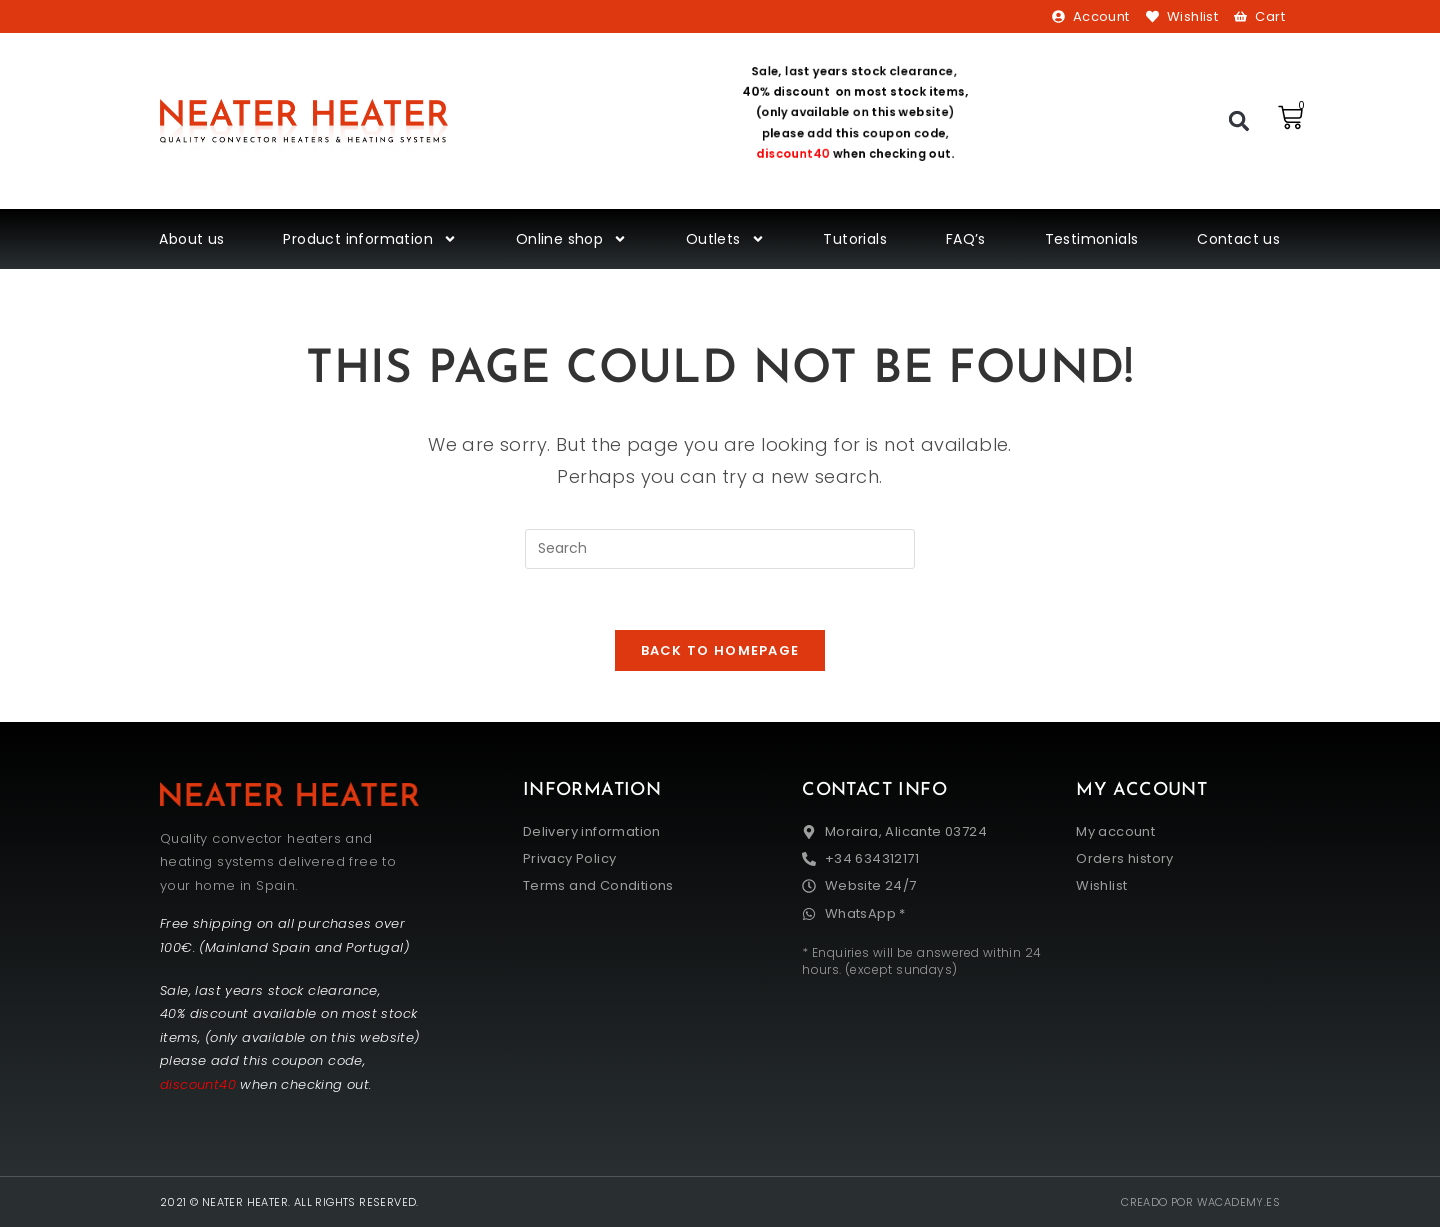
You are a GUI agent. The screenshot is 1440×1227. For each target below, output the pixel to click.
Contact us (1238, 239)
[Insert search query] (720, 549)
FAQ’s (966, 239)
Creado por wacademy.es (1200, 1202)
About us (191, 239)
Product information (370, 239)
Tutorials (855, 239)
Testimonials (1092, 239)
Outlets (725, 239)
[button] (1239, 121)
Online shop (571, 239)
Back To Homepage (720, 650)
